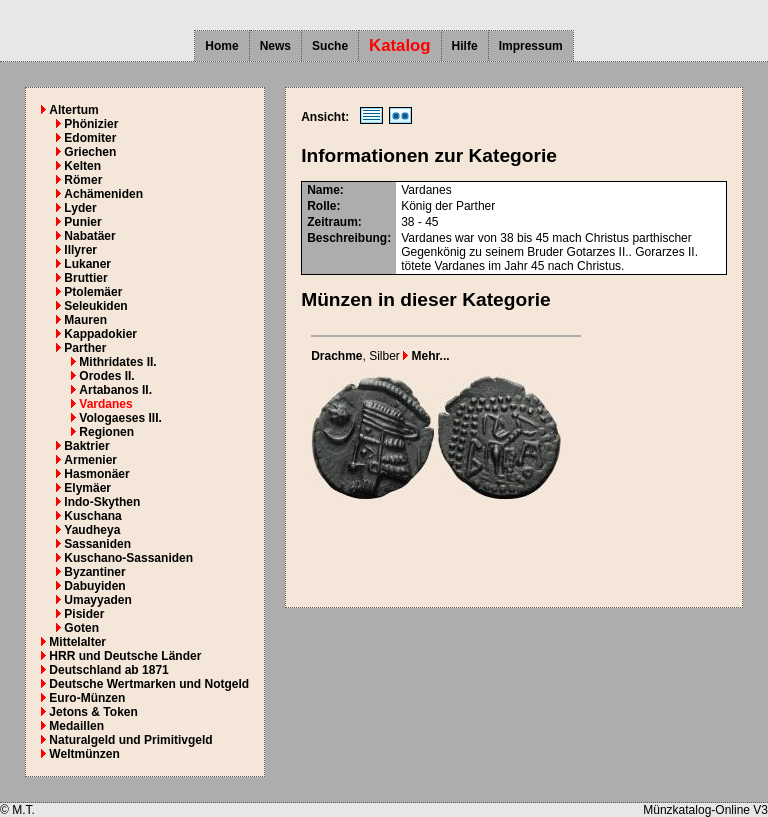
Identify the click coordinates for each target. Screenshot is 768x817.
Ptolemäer (93, 292)
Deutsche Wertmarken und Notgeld (149, 684)
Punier (82, 222)
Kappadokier (100, 334)
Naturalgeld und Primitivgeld (130, 740)
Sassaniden (97, 544)
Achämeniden (103, 194)
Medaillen (76, 726)
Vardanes (105, 404)
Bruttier (85, 278)
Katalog (400, 45)
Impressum (531, 46)
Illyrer (80, 250)
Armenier (90, 460)
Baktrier (86, 446)
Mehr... (426, 356)
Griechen (90, 152)
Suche (330, 46)
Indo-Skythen (102, 502)
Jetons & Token (93, 712)
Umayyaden (97, 600)
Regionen (106, 432)
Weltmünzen (84, 754)
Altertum (73, 110)
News (275, 46)
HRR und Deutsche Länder (125, 656)
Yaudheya (92, 530)
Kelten (82, 166)
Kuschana (92, 516)
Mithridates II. (117, 362)
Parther (85, 348)
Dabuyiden (94, 586)
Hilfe (465, 46)
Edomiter (90, 138)
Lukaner (87, 264)
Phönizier (91, 124)
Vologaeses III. (120, 418)
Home (221, 46)
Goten (81, 628)
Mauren (85, 320)
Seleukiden (95, 306)
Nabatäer (89, 236)
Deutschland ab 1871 (108, 670)
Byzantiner (94, 572)
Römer (83, 180)
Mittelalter (77, 642)
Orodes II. (106, 376)
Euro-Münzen (87, 698)
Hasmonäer (96, 474)
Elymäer (87, 488)
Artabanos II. (115, 390)
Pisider (84, 614)
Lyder (80, 208)
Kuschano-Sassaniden (128, 558)
